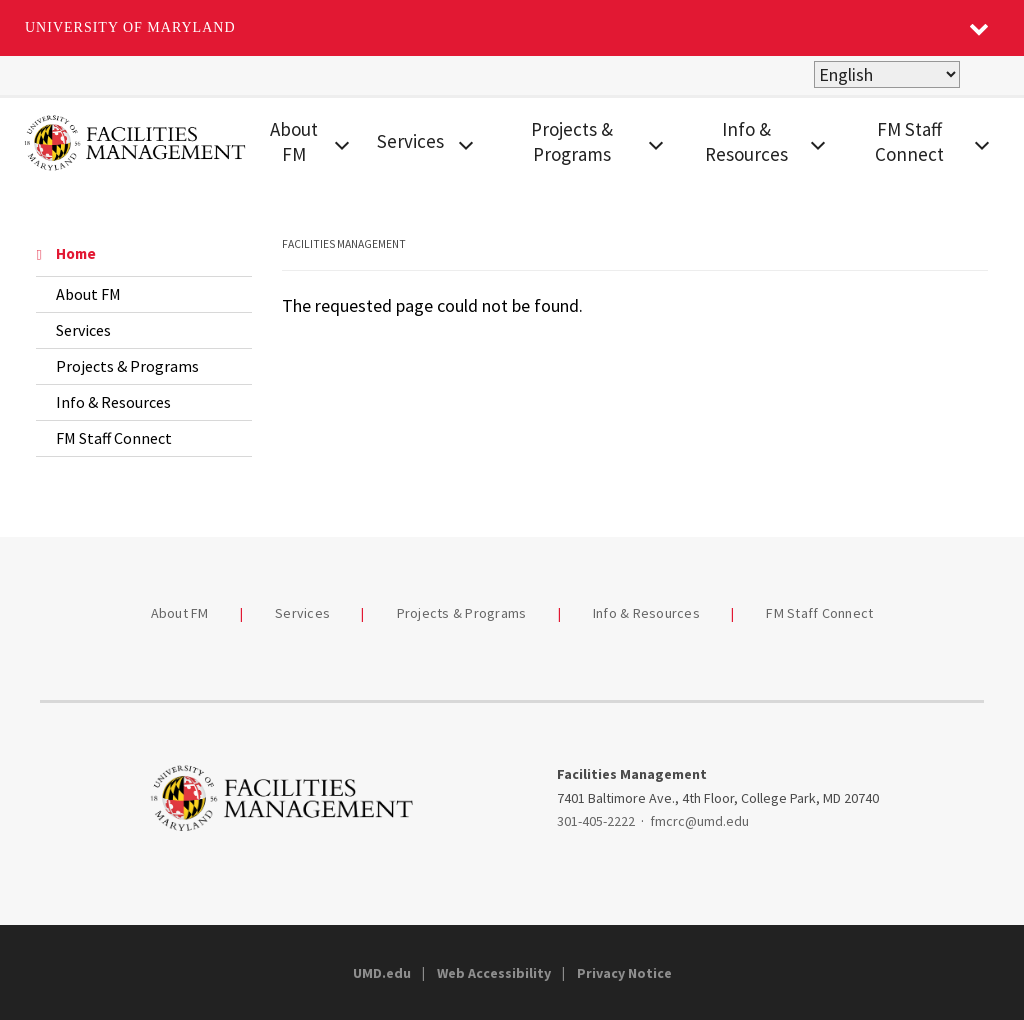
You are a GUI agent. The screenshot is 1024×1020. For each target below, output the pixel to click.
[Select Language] (887, 74)
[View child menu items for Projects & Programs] (655, 143)
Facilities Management (344, 244)
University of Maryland (130, 27)
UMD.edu (382, 973)
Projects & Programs (572, 141)
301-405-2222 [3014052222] (596, 821)
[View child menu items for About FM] (341, 143)
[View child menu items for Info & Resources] (818, 143)
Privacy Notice (624, 973)
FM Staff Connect (909, 141)
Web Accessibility (494, 973)
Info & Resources (746, 141)
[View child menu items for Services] (466, 143)
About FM (294, 141)
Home (66, 253)
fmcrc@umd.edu (699, 821)
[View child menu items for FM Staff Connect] (982, 143)
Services (410, 141)
